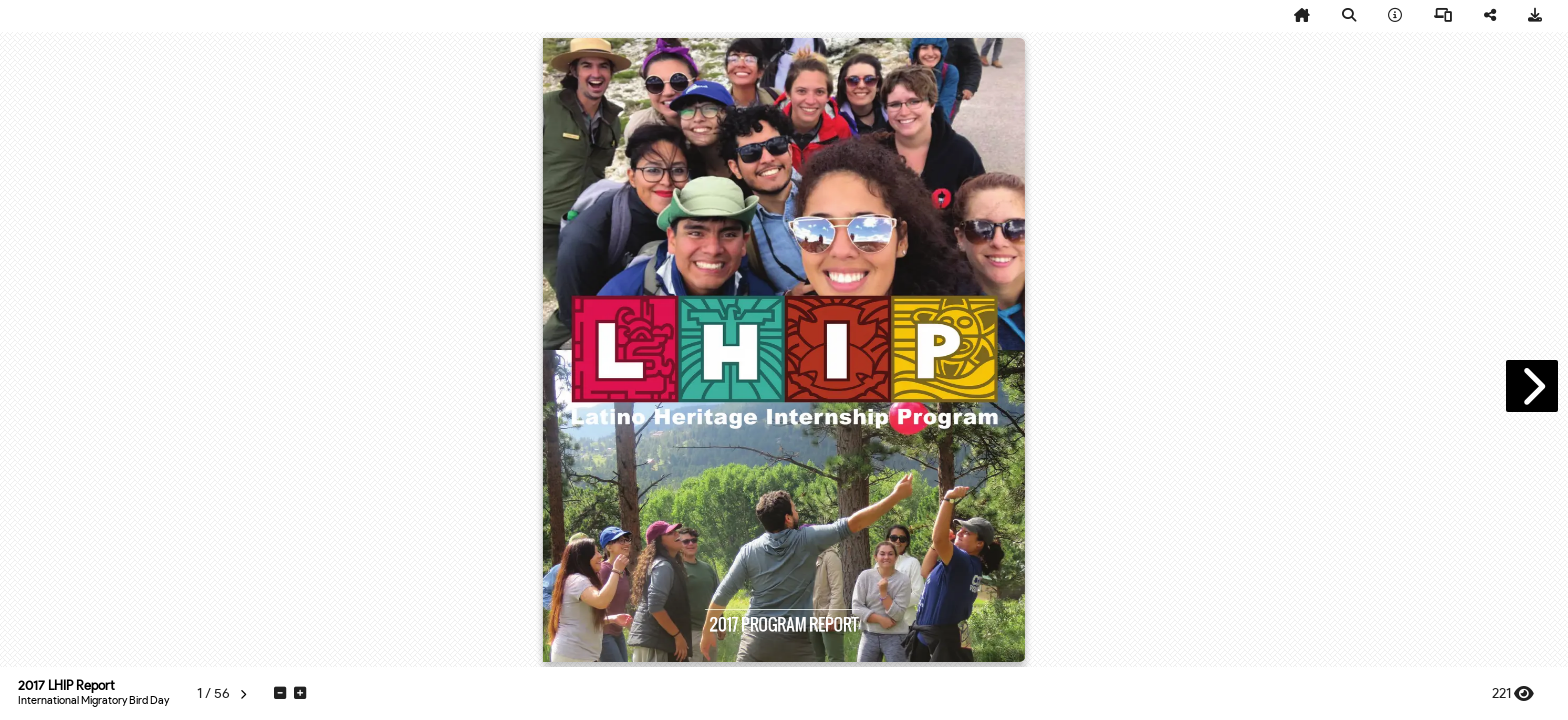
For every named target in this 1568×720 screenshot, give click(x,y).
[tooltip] (1302, 16)
